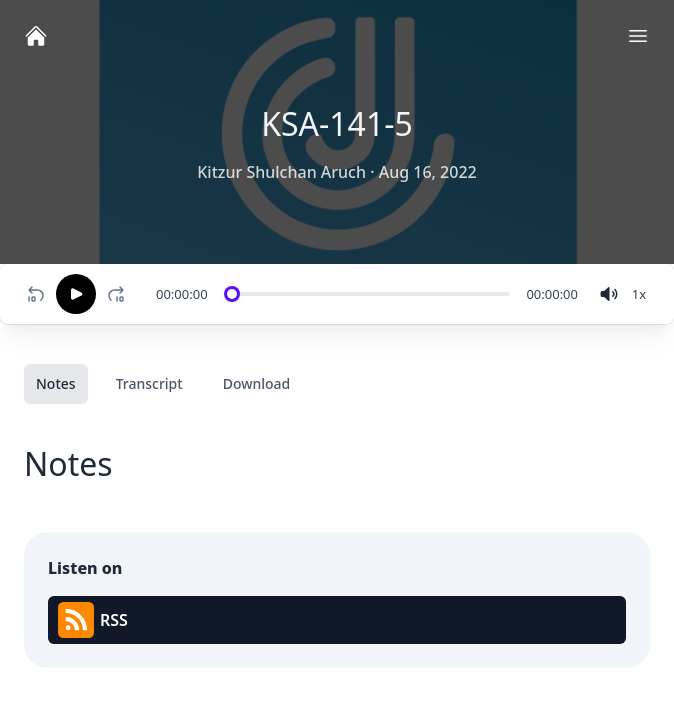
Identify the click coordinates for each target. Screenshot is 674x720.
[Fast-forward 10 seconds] (120, 294)
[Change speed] (639, 294)
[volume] (609, 294)
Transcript (149, 383)
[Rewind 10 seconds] (36, 294)
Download (257, 383)
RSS (93, 620)
